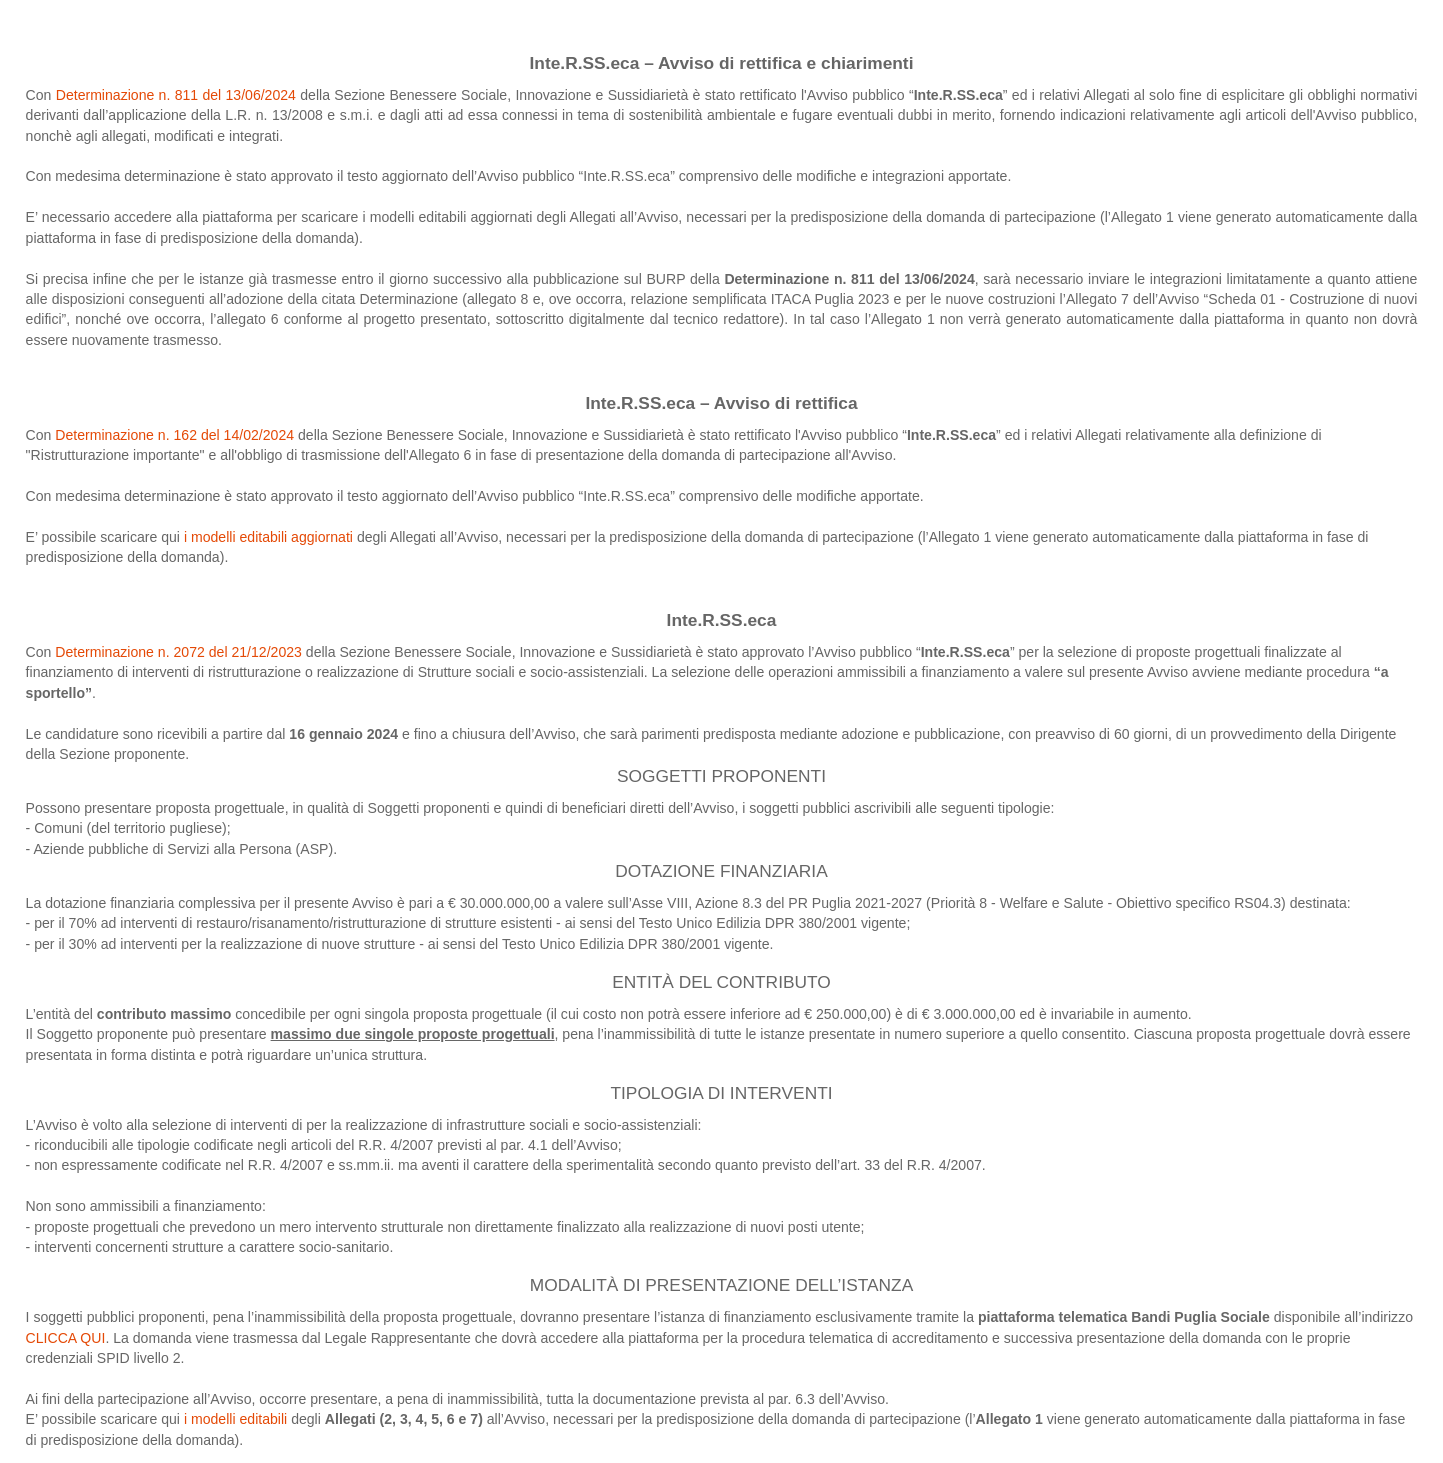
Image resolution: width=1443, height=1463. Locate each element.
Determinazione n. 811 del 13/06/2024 (178, 95)
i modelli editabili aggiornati (270, 537)
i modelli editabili (235, 1419)
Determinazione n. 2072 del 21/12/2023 (178, 652)
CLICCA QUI (66, 1338)
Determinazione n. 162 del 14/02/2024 (174, 435)
